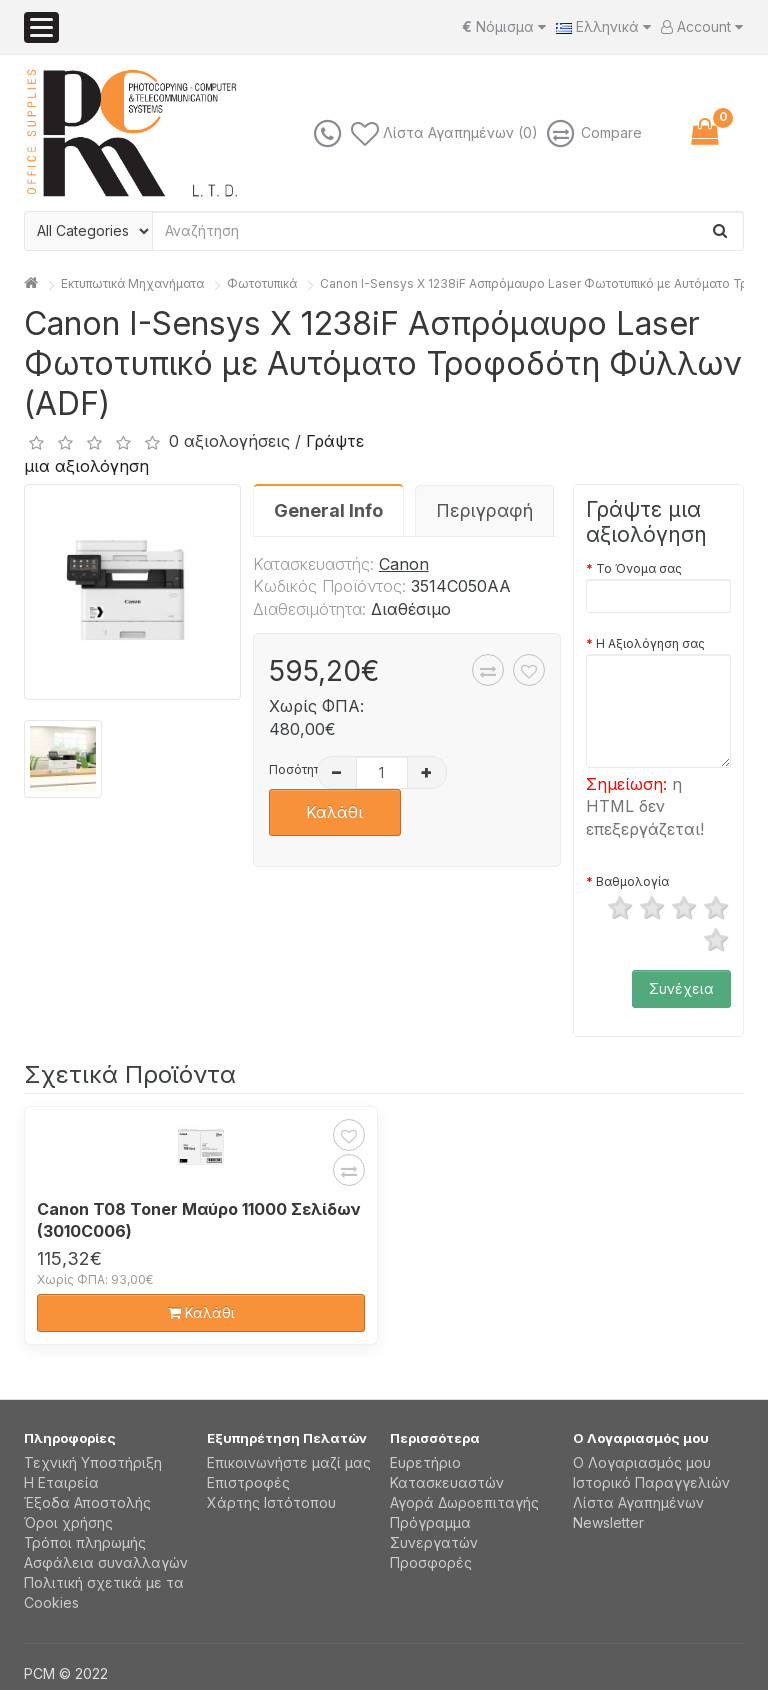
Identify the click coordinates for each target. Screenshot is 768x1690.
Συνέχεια (681, 988)
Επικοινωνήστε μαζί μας (289, 1462)
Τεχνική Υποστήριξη (93, 1462)
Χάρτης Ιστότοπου (271, 1502)
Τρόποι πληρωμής (85, 1542)
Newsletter (608, 1522)
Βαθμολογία (632, 881)
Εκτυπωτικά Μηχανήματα (132, 283)
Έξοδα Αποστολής (87, 1502)
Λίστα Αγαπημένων (638, 1502)
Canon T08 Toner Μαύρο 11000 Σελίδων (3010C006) (199, 1220)
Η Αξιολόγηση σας (650, 643)
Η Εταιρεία (61, 1482)
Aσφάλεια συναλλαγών (106, 1562)
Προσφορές (431, 1562)
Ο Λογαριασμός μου (642, 1462)
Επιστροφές (248, 1482)
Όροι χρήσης (68, 1522)
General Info (328, 510)
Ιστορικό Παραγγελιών (651, 1482)
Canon (404, 564)
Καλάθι (334, 812)
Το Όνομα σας (639, 568)
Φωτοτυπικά (262, 283)
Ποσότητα (290, 769)
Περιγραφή (484, 510)
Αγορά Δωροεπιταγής (464, 1502)
